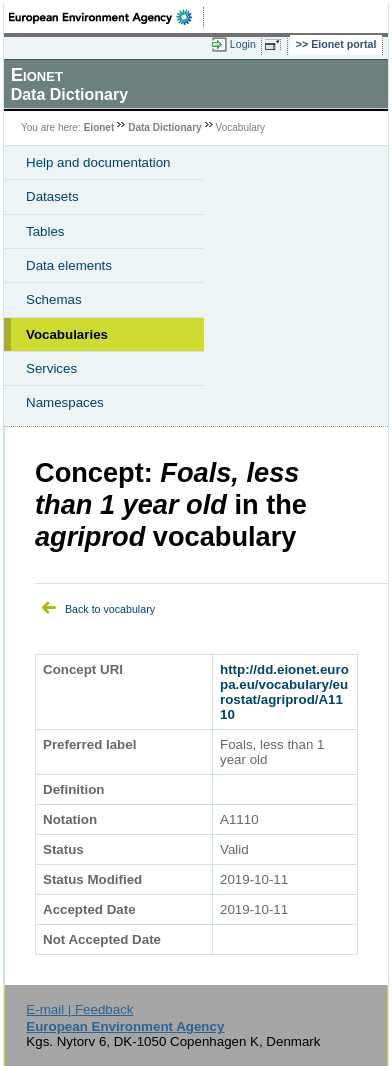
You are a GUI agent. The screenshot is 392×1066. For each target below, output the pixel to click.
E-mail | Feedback (79, 1009)
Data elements (69, 265)
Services (51, 368)
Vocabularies (67, 334)
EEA (106, 17)
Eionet (99, 127)
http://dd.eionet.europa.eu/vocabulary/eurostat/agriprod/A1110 (284, 692)
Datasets (52, 196)
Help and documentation (98, 162)
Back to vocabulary (110, 609)
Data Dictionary (164, 127)
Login (243, 44)
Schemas (54, 299)
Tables (45, 231)
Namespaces (65, 402)
